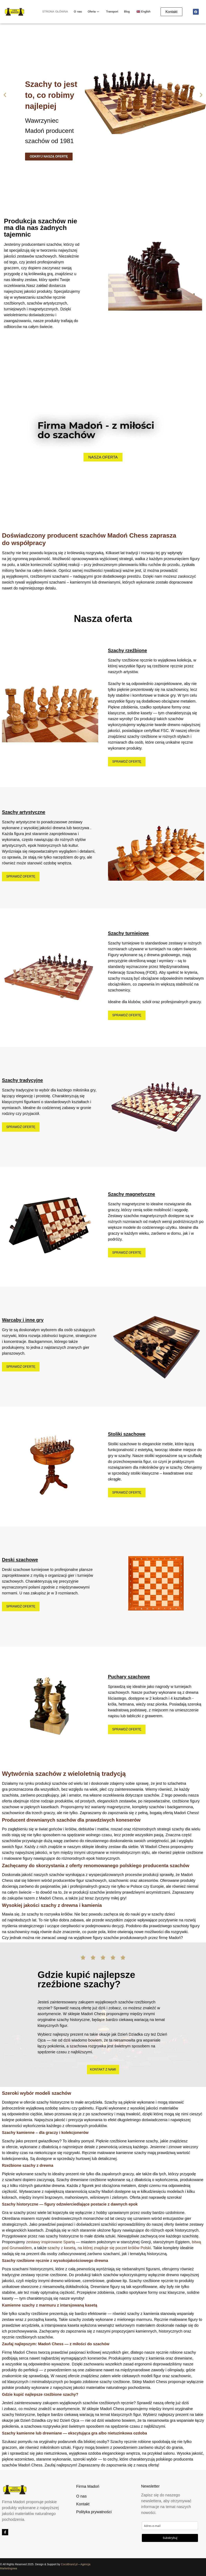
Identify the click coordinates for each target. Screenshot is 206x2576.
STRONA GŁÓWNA (62, 8)
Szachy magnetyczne (131, 1194)
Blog (146, 8)
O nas (90, 8)
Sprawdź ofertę (126, 761)
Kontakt (83, 2502)
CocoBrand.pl (69, 2562)
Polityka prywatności (94, 2510)
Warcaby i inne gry (23, 1320)
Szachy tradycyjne (22, 1080)
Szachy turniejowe (128, 933)
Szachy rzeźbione (127, 650)
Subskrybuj (170, 2536)
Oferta (107, 8)
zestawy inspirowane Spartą (50, 2240)
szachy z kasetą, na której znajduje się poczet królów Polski (99, 2246)
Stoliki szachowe (127, 1434)
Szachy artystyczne (23, 812)
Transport (129, 8)
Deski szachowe (20, 1559)
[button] (5, 95)
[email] (170, 2524)
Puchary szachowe (129, 1676)
